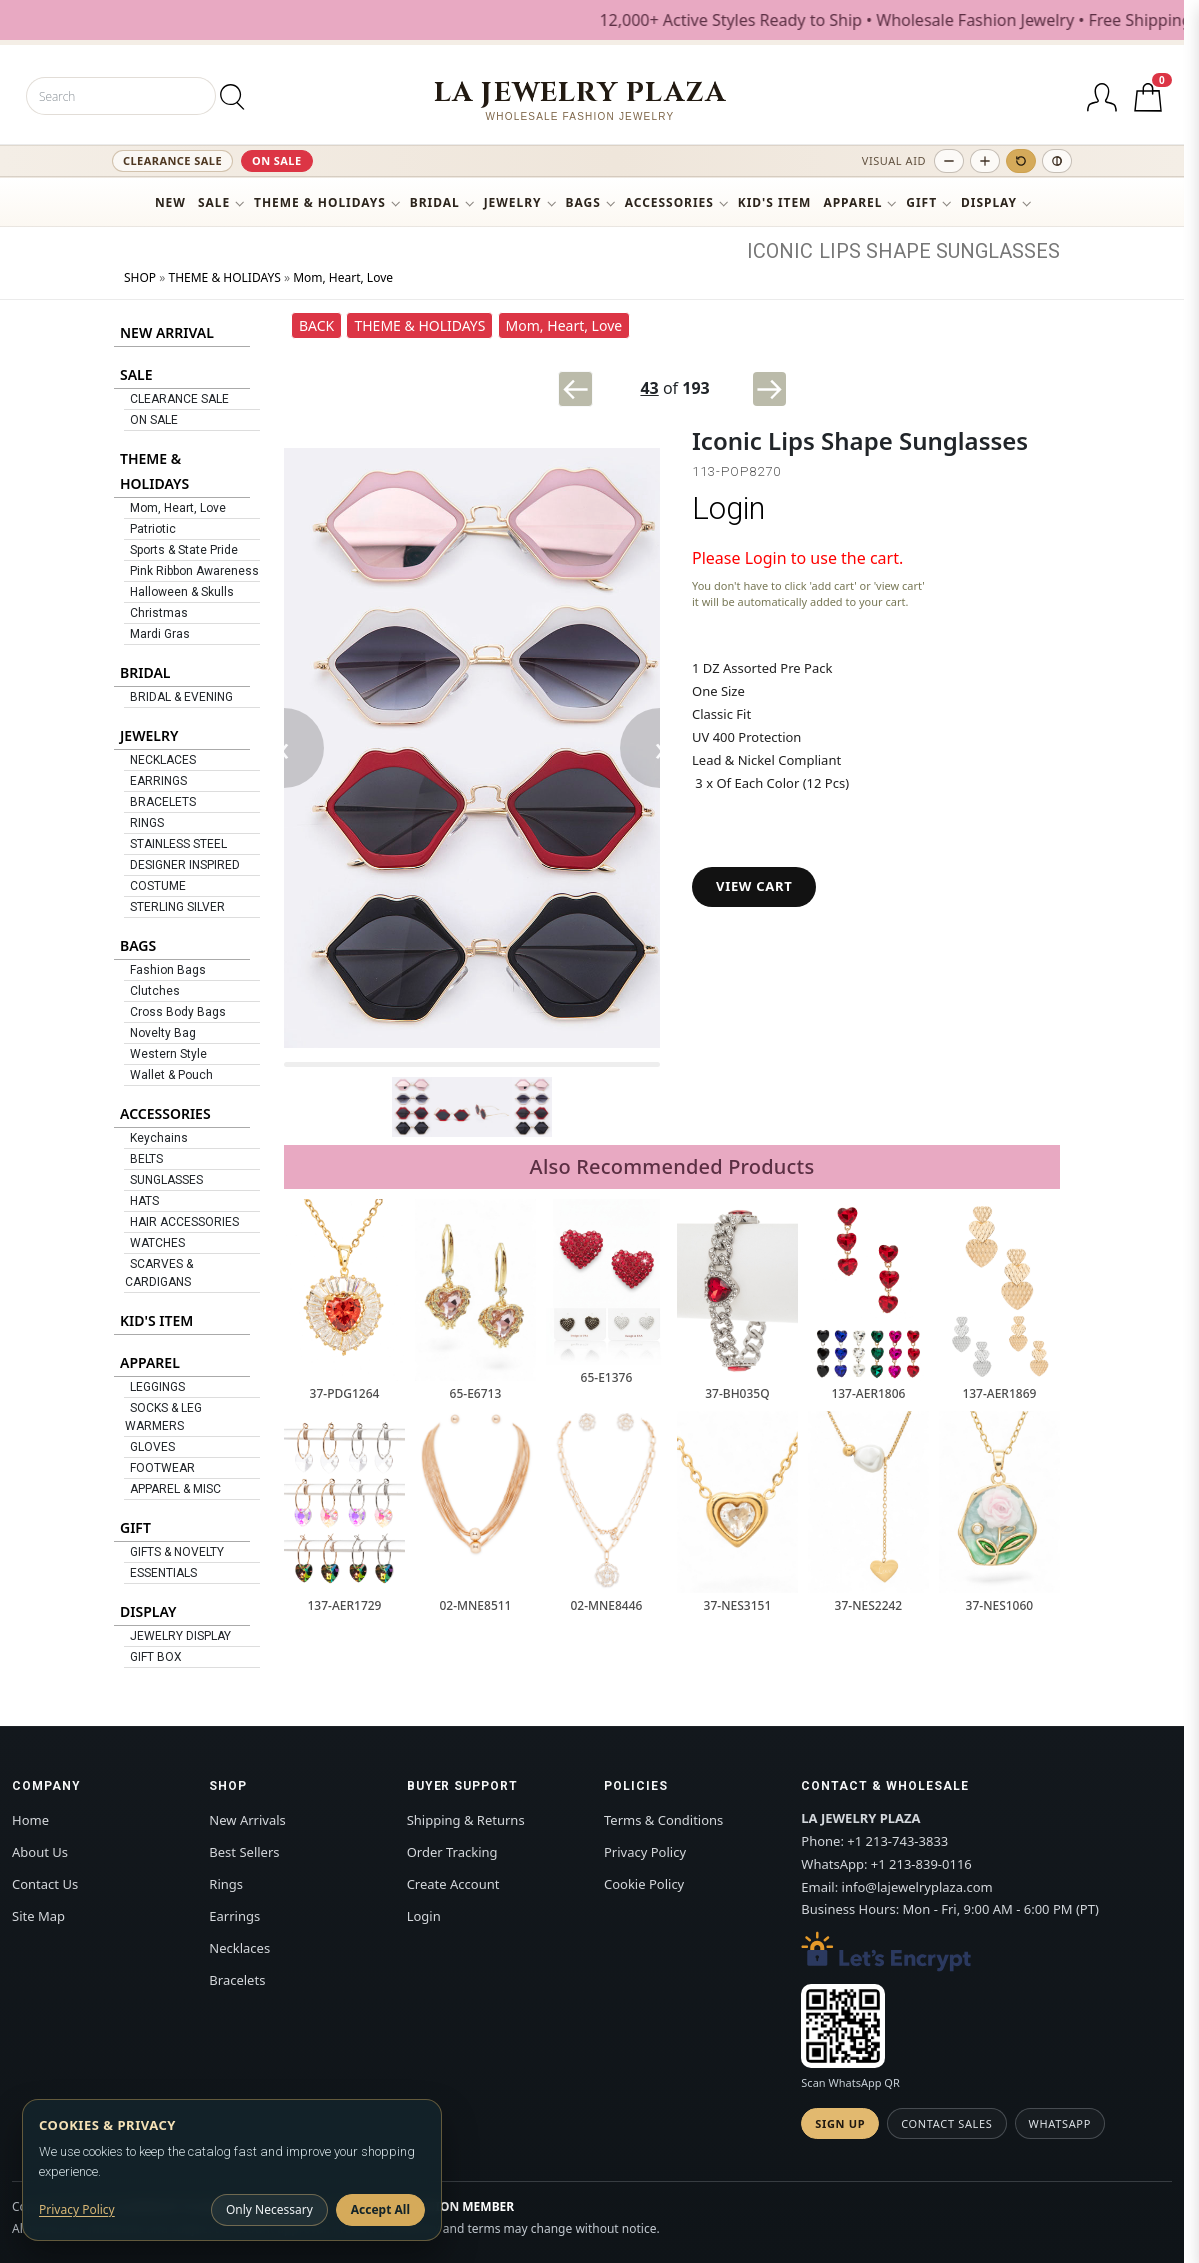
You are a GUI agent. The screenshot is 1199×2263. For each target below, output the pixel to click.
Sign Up (840, 2123)
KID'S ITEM (775, 202)
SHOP (140, 277)
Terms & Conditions (663, 1820)
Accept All (380, 2209)
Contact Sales (946, 2123)
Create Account (453, 1884)
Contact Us (45, 1884)
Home (30, 1820)
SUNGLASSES (998, 251)
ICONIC (780, 251)
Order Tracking (452, 1852)
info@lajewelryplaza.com (917, 1887)
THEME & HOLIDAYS (320, 202)
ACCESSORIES (669, 202)
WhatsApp (1060, 2123)
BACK (316, 325)
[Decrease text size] (949, 161)
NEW (170, 202)
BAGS (583, 202)
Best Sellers (244, 1852)
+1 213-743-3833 (897, 1841)
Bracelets (237, 1980)
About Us (40, 1852)
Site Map (38, 1916)
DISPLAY (989, 202)
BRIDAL (435, 202)
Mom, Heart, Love (343, 277)
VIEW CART (754, 886)
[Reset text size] (1021, 161)
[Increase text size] (985, 161)
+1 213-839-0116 (921, 1864)
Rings (226, 1884)
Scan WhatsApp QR (850, 2082)
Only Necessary (269, 2209)
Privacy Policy (645, 1852)
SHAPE (898, 251)
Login (728, 508)
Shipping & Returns (466, 1820)
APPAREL (852, 202)
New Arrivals (247, 1820)
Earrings (234, 1916)
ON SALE (277, 160)
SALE (214, 202)
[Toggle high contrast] (1057, 161)
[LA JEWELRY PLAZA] (580, 100)
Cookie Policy (644, 1884)
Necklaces (239, 1948)
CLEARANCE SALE (172, 160)
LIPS (840, 251)
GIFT (921, 202)
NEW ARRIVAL (167, 332)
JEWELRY (513, 202)
